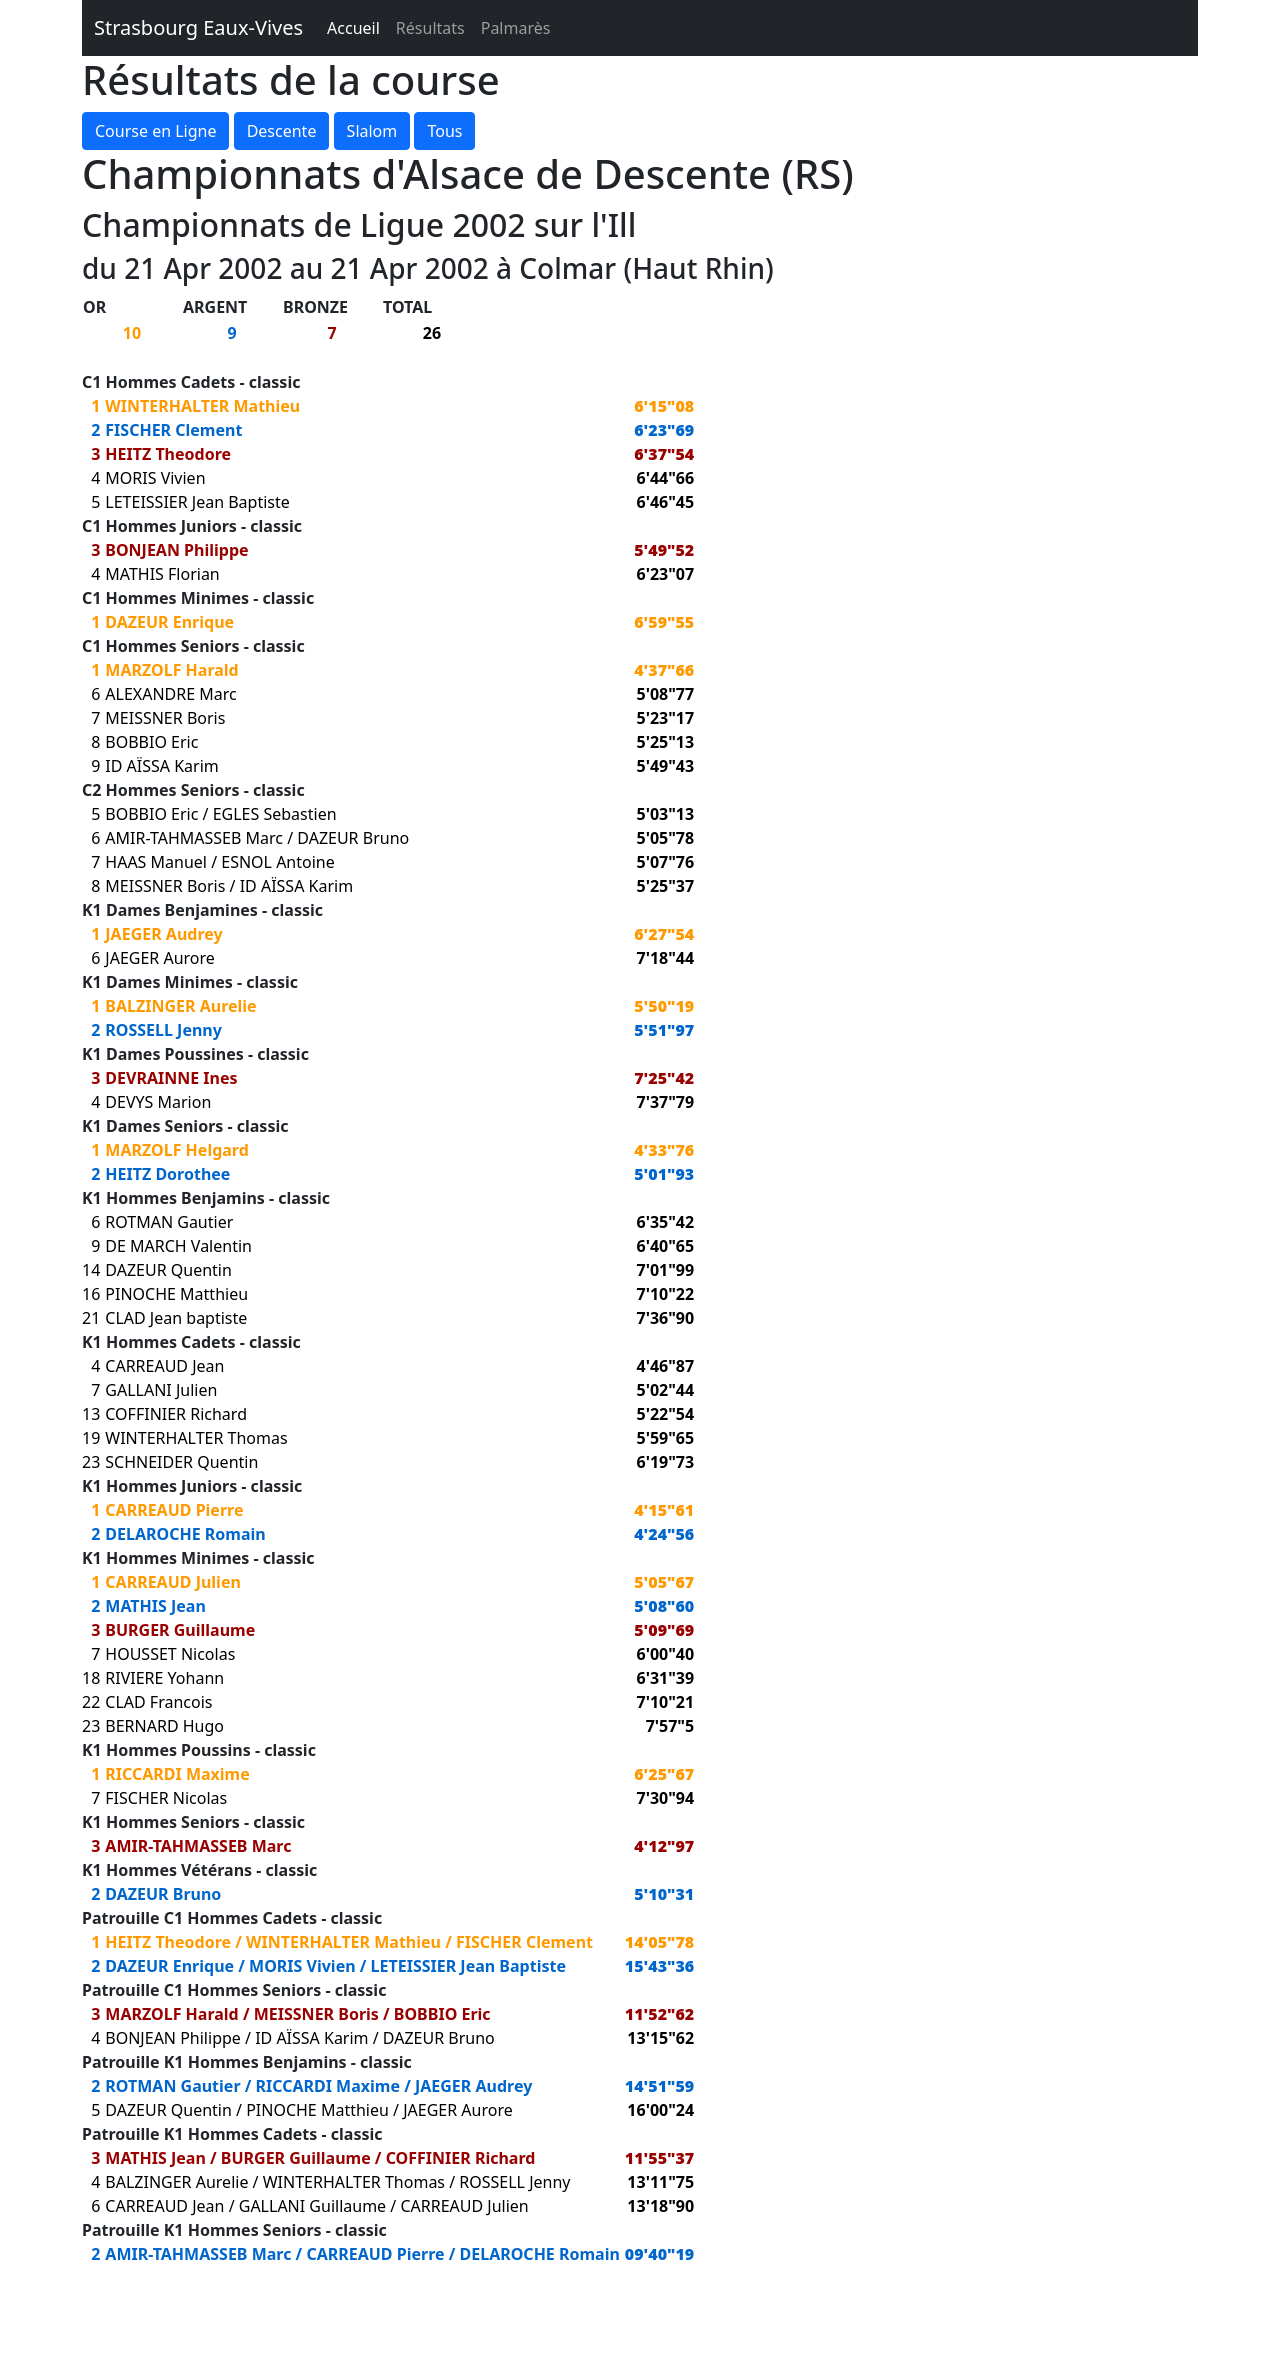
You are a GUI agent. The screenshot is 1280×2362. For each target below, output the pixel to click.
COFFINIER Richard (176, 1414)
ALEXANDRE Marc (170, 694)
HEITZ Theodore (168, 454)
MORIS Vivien (155, 478)
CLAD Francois (158, 1702)
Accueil (353, 28)
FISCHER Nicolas (166, 1798)
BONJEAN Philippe (176, 550)
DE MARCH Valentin (178, 1246)
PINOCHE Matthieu (176, 1294)
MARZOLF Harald (171, 670)
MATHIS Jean (155, 1606)
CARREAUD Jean (164, 1366)
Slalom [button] (372, 131)
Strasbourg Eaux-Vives (198, 27)
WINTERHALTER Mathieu (202, 406)
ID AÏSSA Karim (161, 766)
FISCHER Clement (173, 430)
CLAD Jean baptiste (176, 1318)
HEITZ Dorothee (167, 1174)
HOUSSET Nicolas (170, 1654)
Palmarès (516, 28)
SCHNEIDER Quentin (181, 1462)
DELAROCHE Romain (185, 1534)
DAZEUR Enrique (169, 622)
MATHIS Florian (162, 574)
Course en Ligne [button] (155, 131)
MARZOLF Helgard (177, 1150)
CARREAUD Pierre (174, 1510)
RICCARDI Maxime (177, 1774)
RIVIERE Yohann (164, 1678)
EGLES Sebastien (275, 814)
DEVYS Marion (158, 1102)
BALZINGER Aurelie (180, 1006)
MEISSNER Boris (165, 718)
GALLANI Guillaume (312, 2206)
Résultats (430, 28)
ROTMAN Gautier (169, 1222)
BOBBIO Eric (151, 742)
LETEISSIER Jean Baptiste (197, 502)
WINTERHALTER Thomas (196, 1438)
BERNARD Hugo (164, 1726)
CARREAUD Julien (173, 1582)
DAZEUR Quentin (168, 1270)
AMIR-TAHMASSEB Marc (194, 838)
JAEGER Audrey (163, 934)
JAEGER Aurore (160, 958)
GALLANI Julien (161, 1390)
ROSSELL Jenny (163, 1030)
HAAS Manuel (156, 862)
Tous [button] (444, 131)
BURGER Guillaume (180, 1630)
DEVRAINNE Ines (171, 1078)
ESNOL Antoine (278, 862)
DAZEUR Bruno (353, 838)
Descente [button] (282, 131)
